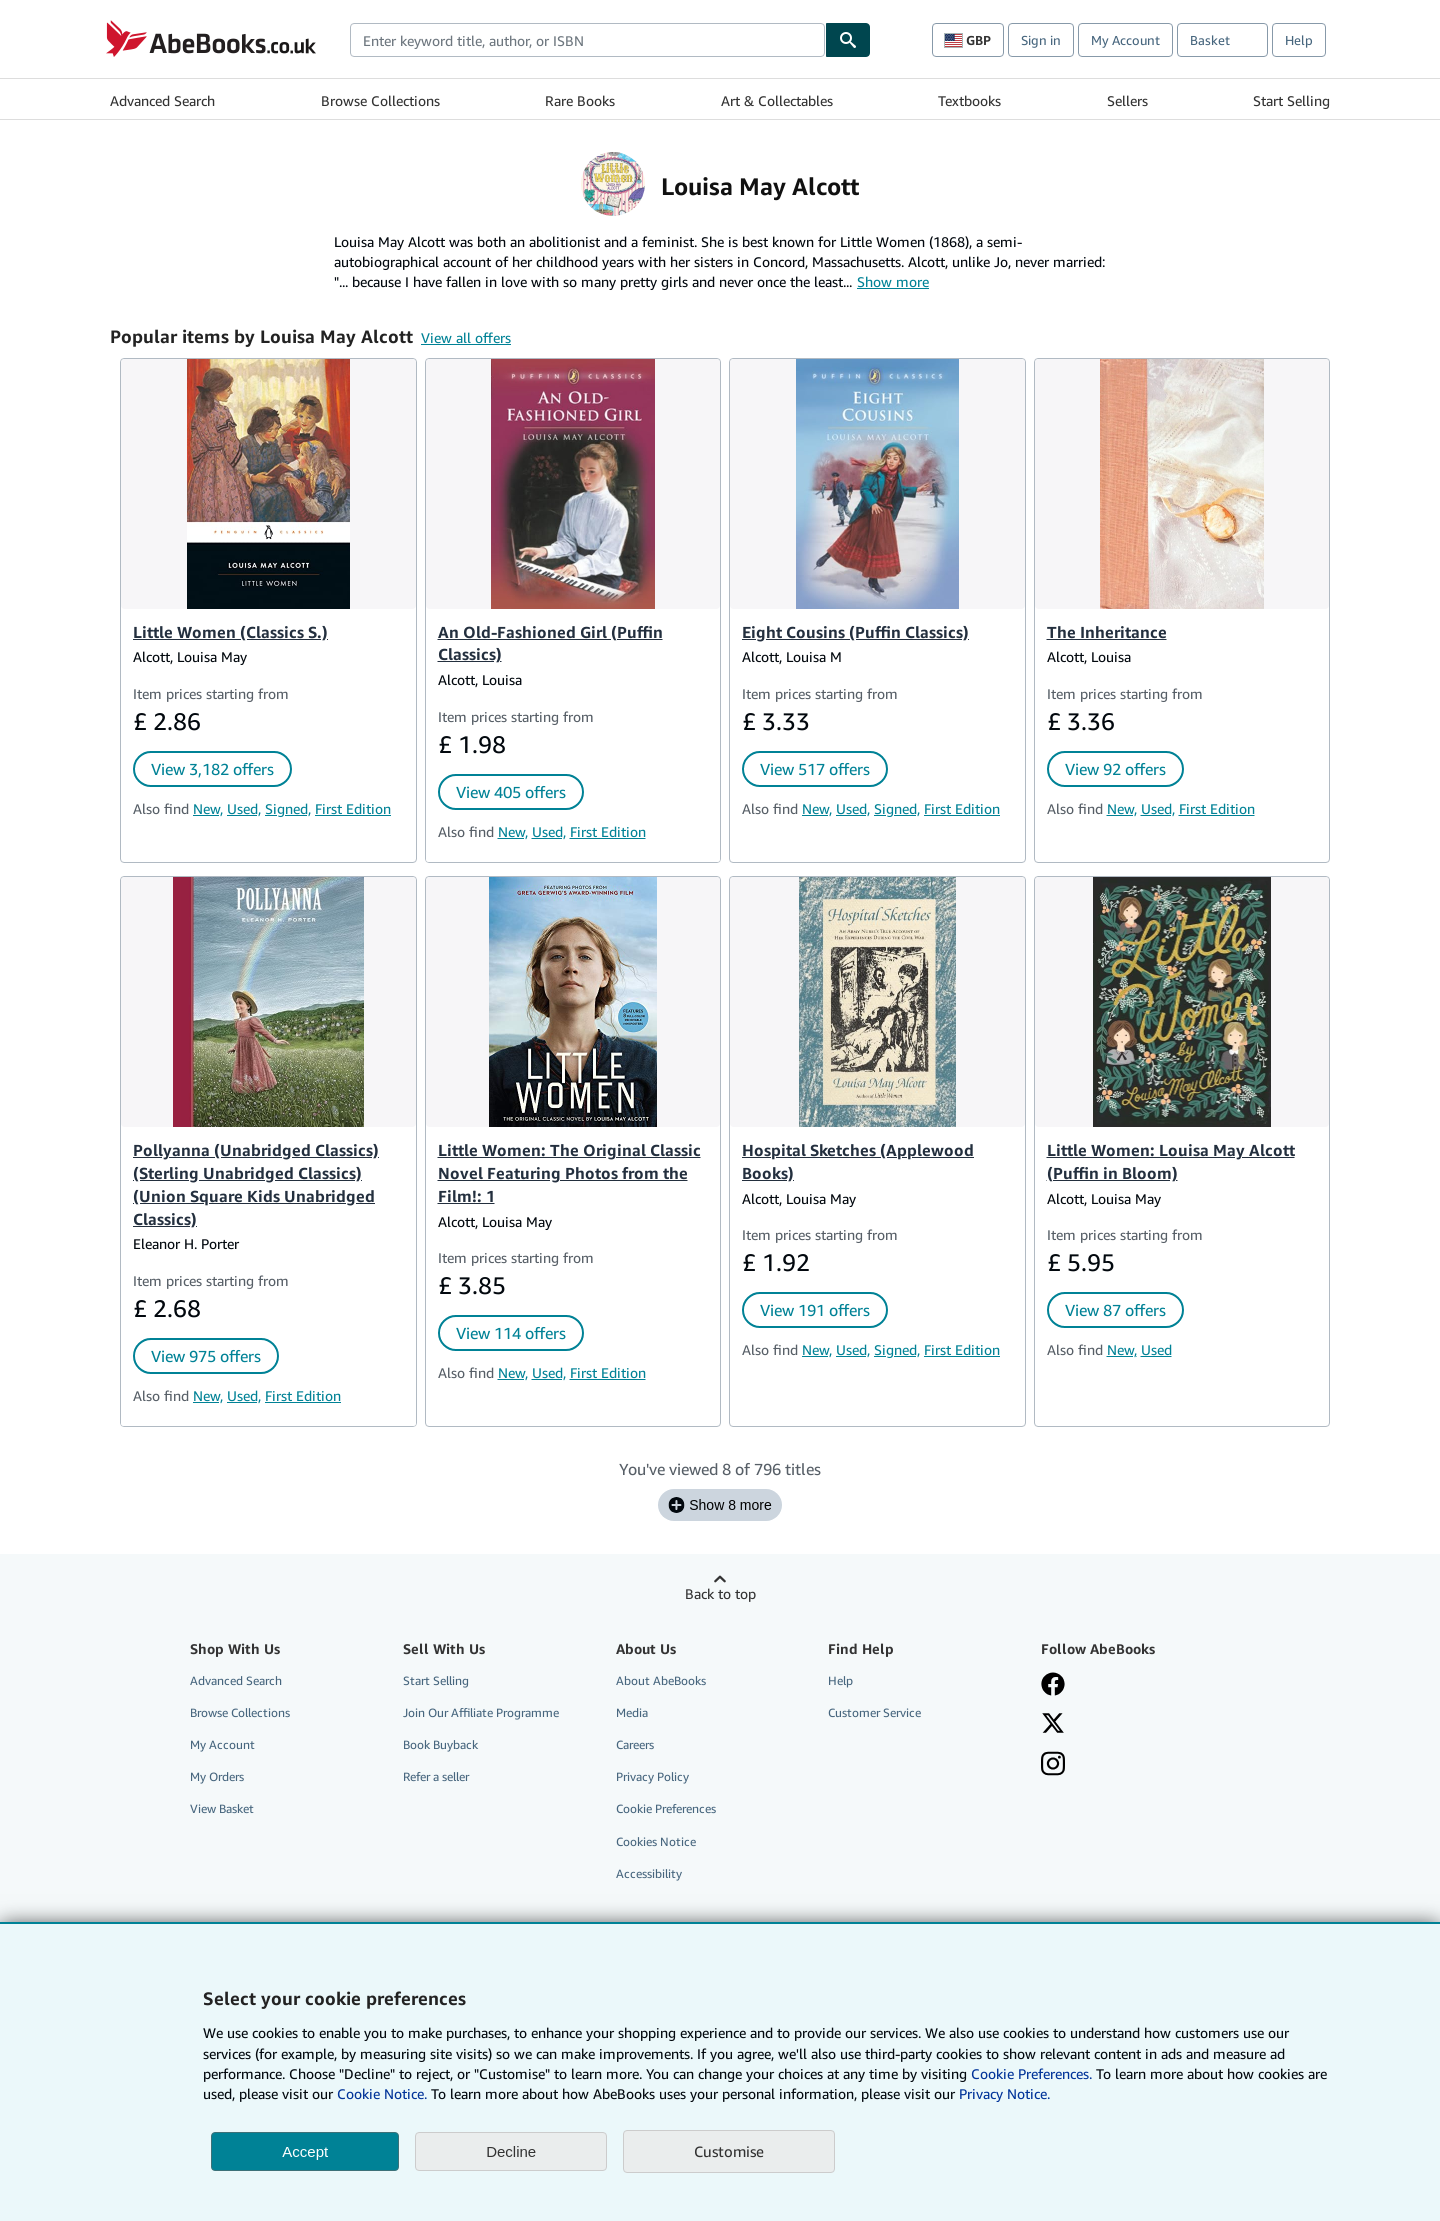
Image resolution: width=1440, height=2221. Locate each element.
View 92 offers (1115, 769)
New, (208, 808)
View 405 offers (511, 792)
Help (1299, 40)
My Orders (217, 1776)
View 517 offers (815, 769)
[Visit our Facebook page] (1053, 1684)
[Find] (848, 40)
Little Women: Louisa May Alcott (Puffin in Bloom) (1171, 1161)
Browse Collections (380, 100)
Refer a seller (436, 1776)
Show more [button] (893, 281)
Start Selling (1291, 100)
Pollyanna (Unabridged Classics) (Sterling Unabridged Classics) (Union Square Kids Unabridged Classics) (256, 1184)
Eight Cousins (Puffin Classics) (855, 632)
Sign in (1041, 40)
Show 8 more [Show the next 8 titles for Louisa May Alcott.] (719, 1505)
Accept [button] (305, 2151)
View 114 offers (511, 1333)
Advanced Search (162, 100)
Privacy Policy (652, 1776)
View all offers (466, 337)
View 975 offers (206, 1356)
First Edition (353, 808)
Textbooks (969, 100)
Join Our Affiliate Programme (481, 1712)
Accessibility (649, 1873)
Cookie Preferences (666, 1808)
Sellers (1127, 100)
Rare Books (580, 100)
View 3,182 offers (212, 769)
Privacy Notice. (1004, 2093)
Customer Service (874, 1712)
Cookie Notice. (382, 2093)
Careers (635, 1744)
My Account (1125, 40)
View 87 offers (1115, 1310)
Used (1156, 1349)
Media (632, 1712)
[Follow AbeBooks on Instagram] (1053, 1763)
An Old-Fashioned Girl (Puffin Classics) (550, 643)
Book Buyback (440, 1744)
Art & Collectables (777, 100)
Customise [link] (729, 2151)
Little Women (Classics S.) (230, 632)
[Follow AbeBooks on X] (1053, 1723)
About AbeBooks (661, 1680)
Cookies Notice (656, 1841)
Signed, (288, 808)
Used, (244, 808)
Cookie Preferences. (1031, 2073)
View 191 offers (815, 1310)
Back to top (720, 1593)
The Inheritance (1107, 632)
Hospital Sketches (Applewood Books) (858, 1161)
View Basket (222, 1808)
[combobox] (587, 40)
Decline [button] (511, 2151)
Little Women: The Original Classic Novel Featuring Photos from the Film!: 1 (569, 1173)
